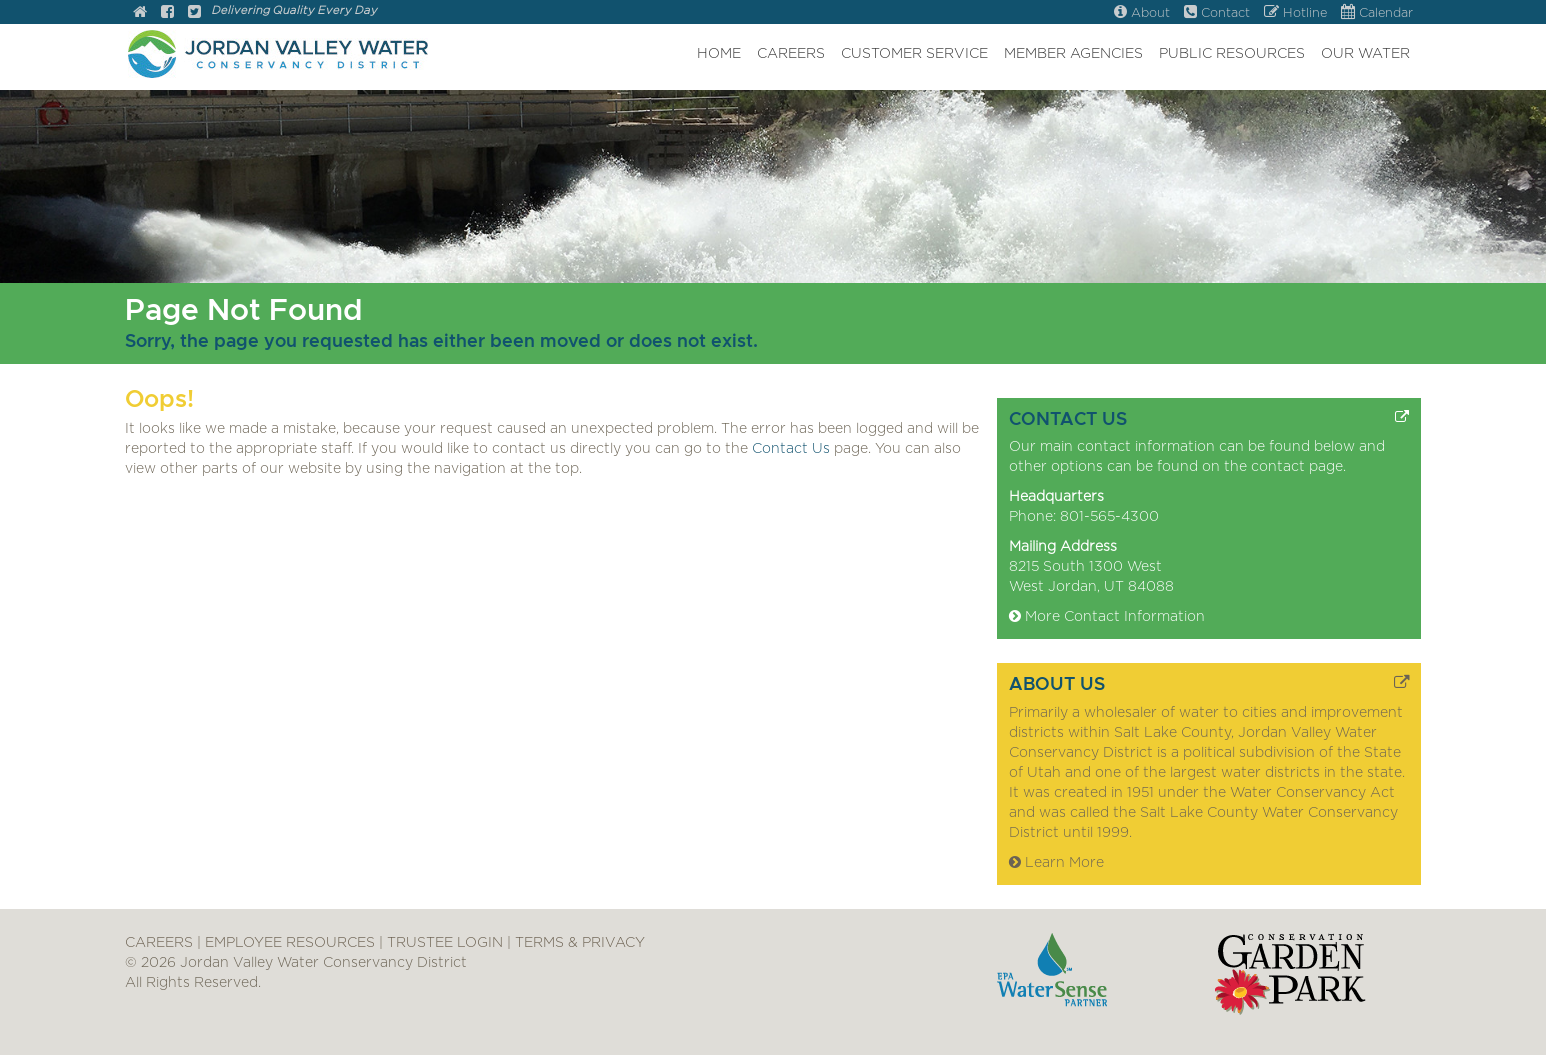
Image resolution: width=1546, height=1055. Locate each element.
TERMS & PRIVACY (580, 943)
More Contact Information (1107, 617)
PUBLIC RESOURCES (1232, 54)
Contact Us (791, 449)
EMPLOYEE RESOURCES (290, 943)
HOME (719, 54)
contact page (1297, 467)
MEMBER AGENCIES (1073, 54)
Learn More (1056, 863)
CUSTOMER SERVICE (914, 54)
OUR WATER (1365, 54)
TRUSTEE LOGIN (445, 943)
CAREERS (791, 54)
